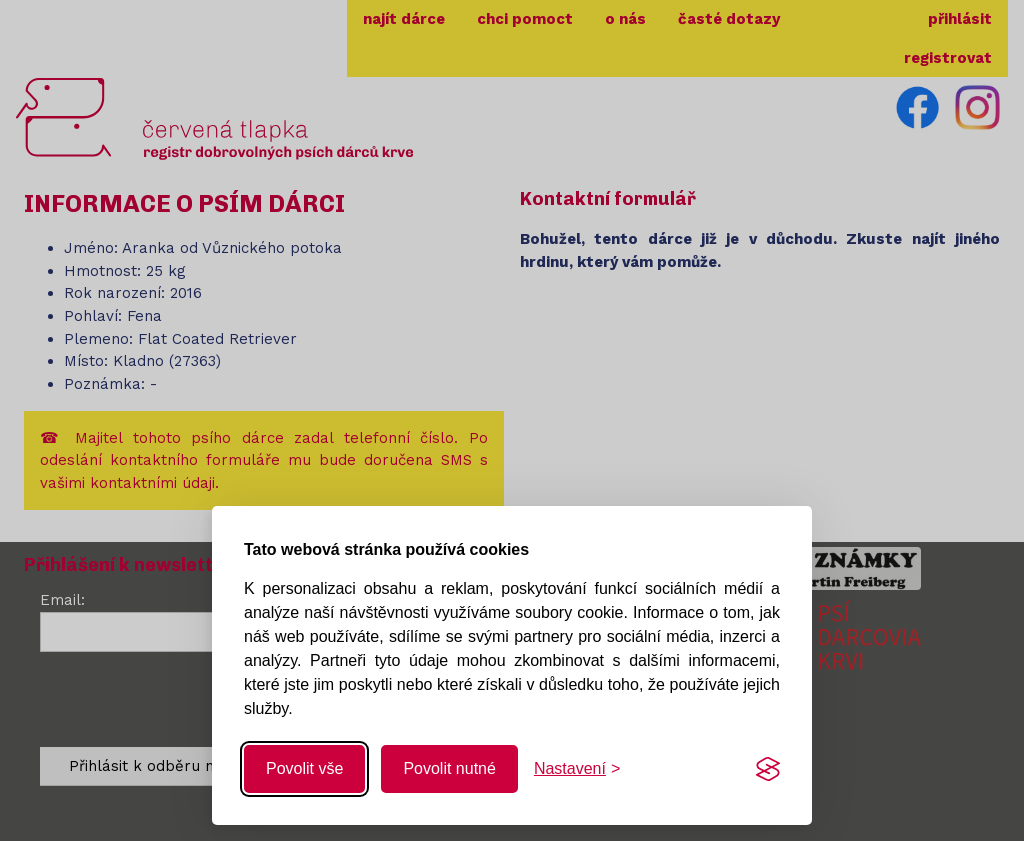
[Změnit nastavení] (577, 769)
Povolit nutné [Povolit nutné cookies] (449, 768)
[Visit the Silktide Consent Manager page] (768, 769)
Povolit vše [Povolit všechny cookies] (304, 768)
